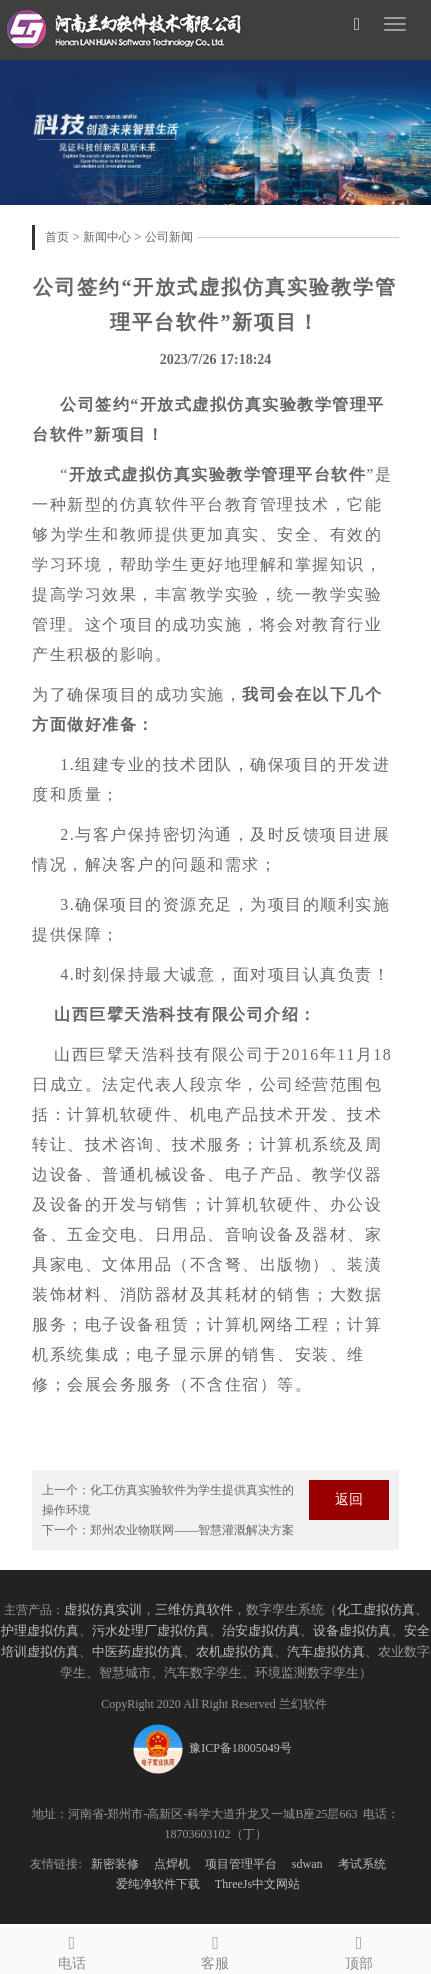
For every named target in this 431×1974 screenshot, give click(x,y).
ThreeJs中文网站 (257, 1884)
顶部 (359, 1949)
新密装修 (115, 1864)
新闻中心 (107, 237)
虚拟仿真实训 (103, 1610)
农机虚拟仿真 (235, 1652)
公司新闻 (169, 237)
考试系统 (362, 1864)
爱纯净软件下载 (158, 1884)
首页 (57, 237)
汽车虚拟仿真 (326, 1652)
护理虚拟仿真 (40, 1631)
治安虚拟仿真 (261, 1631)
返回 (349, 1499)
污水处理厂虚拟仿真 (150, 1631)
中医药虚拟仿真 (137, 1652)
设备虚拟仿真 (352, 1631)
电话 (72, 1949)
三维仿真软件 (194, 1610)
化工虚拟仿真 (376, 1610)
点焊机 (172, 1864)
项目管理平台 (241, 1864)
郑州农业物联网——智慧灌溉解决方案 (192, 1530)
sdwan (307, 1864)
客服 (216, 1949)
